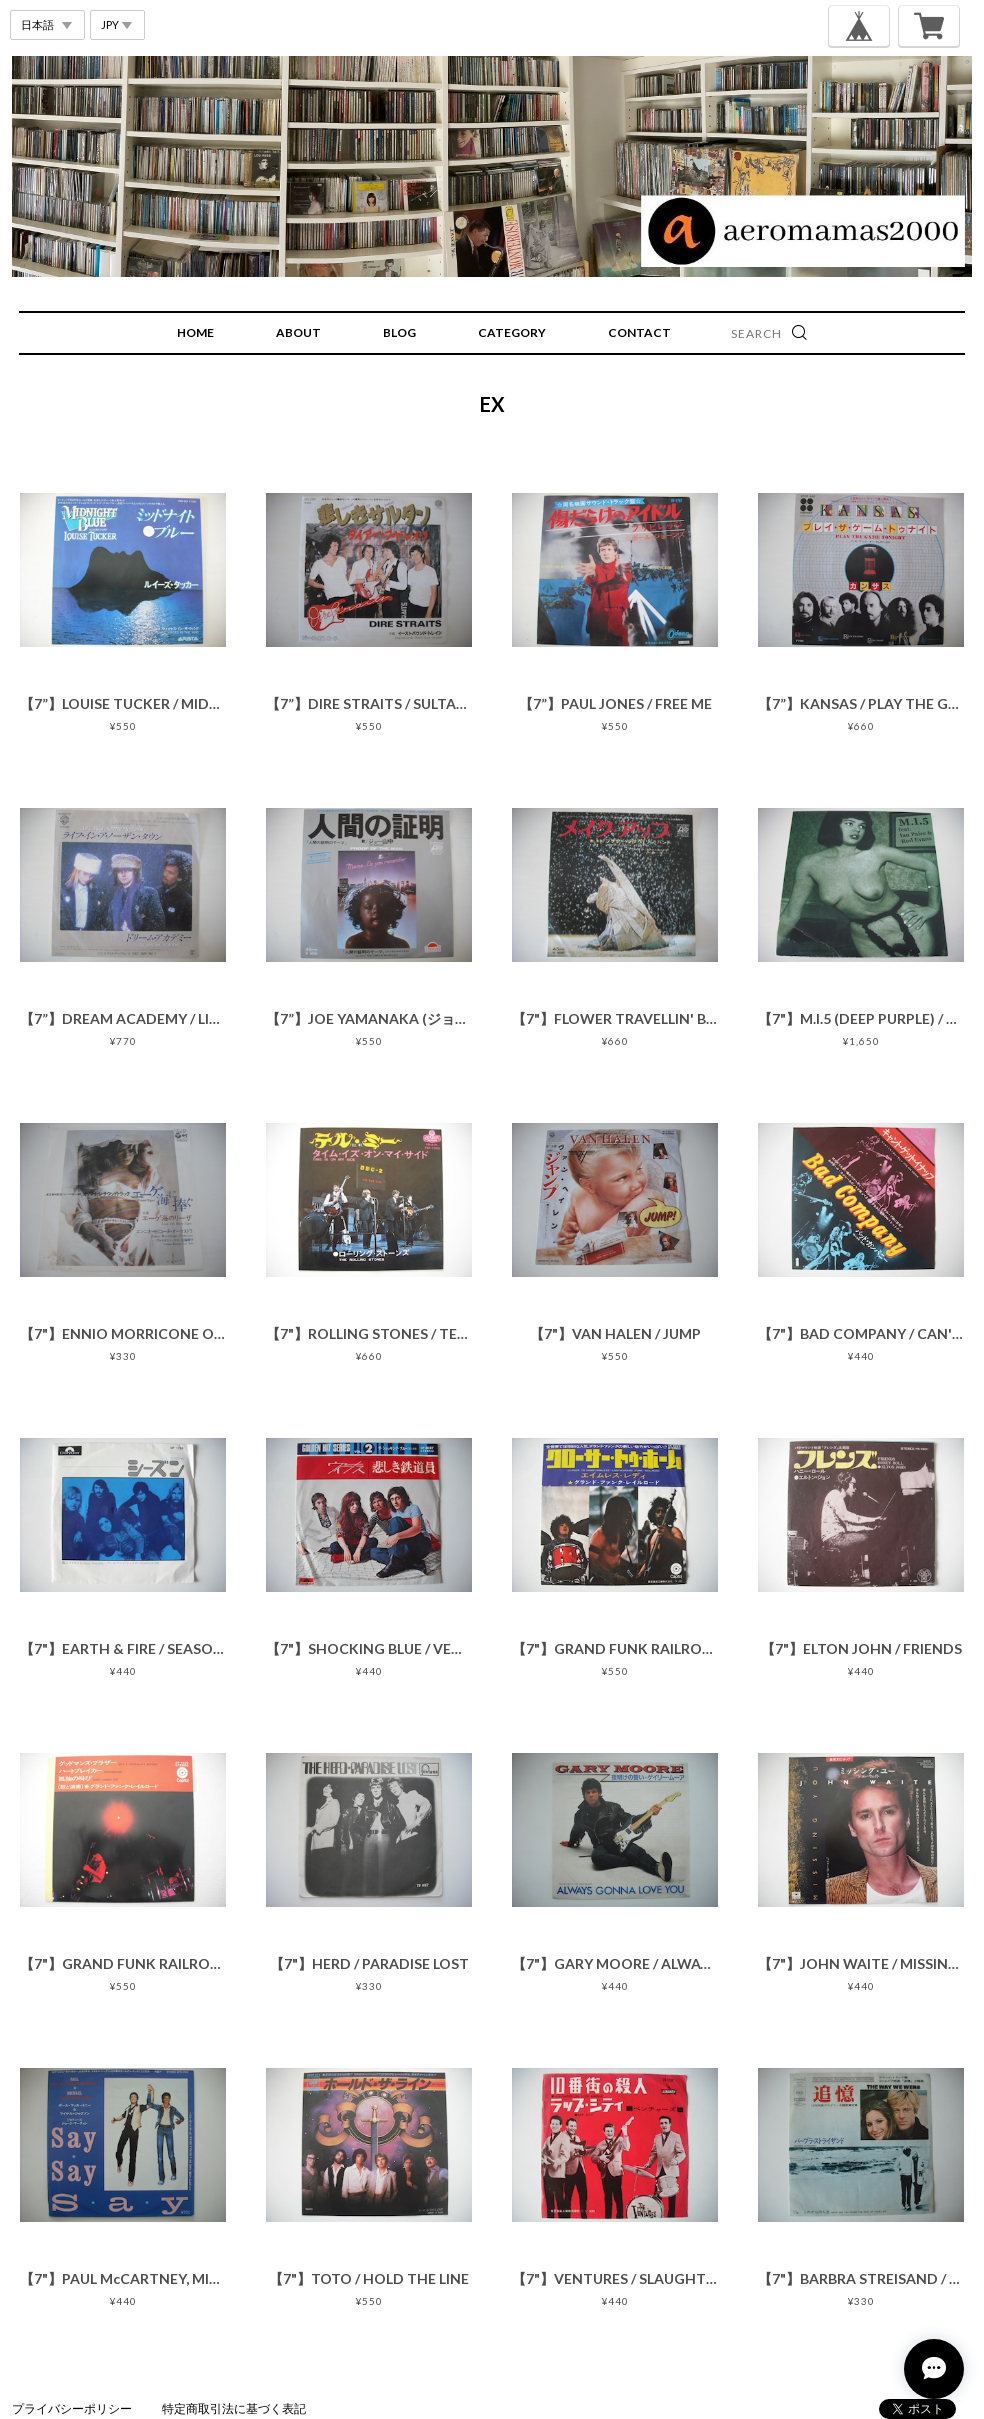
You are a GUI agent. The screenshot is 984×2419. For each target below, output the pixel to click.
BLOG (399, 332)
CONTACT (639, 332)
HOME (195, 332)
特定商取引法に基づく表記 (234, 2408)
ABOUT (298, 332)
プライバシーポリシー (72, 2408)
